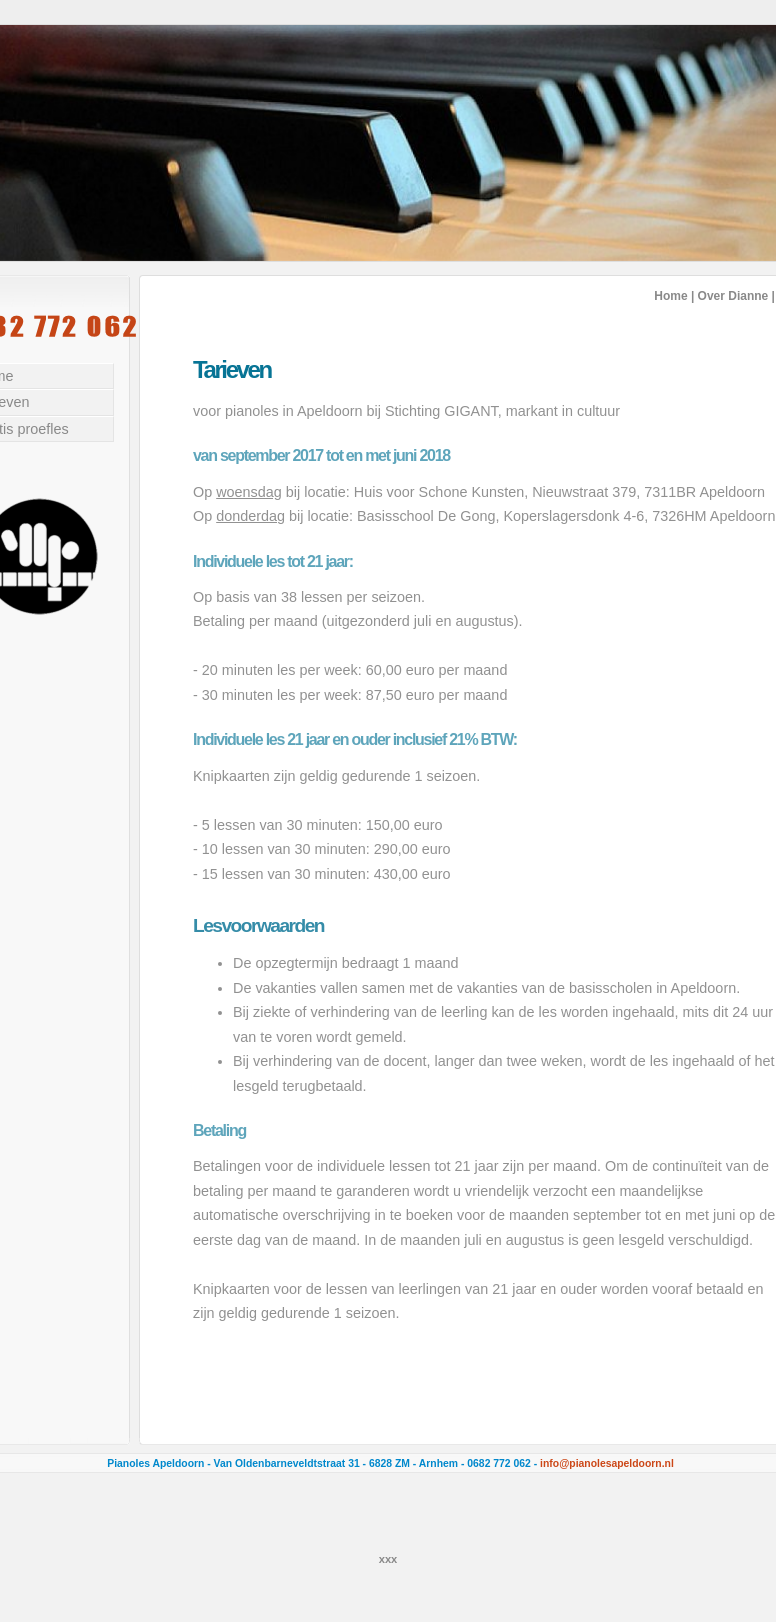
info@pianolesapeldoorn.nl (607, 1463)
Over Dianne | (736, 296)
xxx (388, 1559)
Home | (674, 296)
